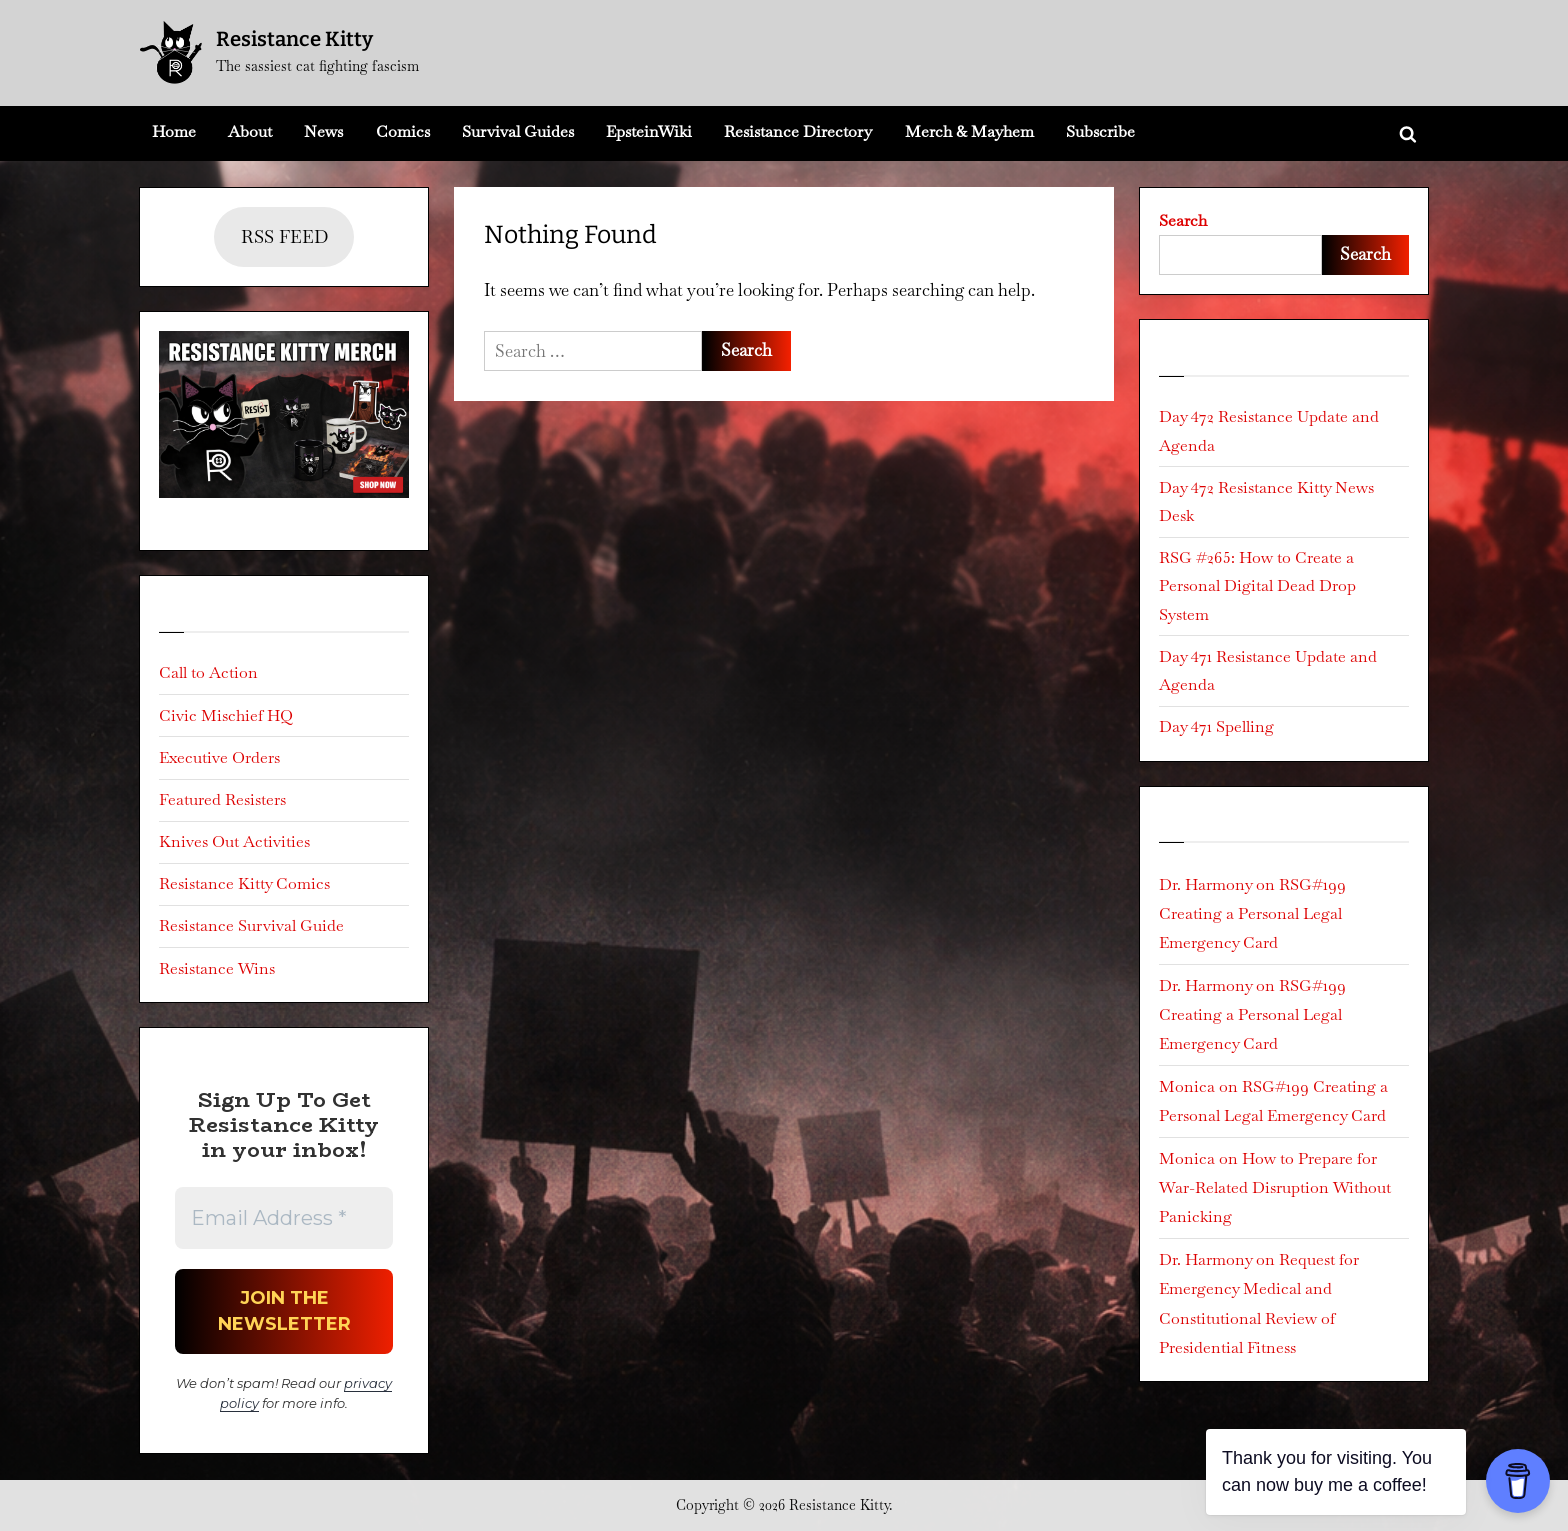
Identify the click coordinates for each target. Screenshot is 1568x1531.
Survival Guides (518, 131)
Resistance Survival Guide (251, 925)
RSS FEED (284, 236)
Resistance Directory (798, 131)
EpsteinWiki (649, 131)
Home (174, 131)
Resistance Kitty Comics (244, 883)
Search (1183, 220)
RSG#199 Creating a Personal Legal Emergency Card (1252, 913)
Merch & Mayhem (969, 131)
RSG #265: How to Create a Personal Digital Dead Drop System (1257, 586)
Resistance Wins (217, 968)
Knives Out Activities (234, 841)
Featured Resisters (222, 799)
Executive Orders (219, 757)
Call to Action (208, 672)
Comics (403, 131)
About (250, 131)
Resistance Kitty (294, 39)
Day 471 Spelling (1216, 726)
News (323, 131)
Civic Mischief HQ (226, 715)
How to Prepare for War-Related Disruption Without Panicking (1275, 1187)
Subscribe (1100, 131)
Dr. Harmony (1205, 884)
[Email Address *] (284, 1218)
